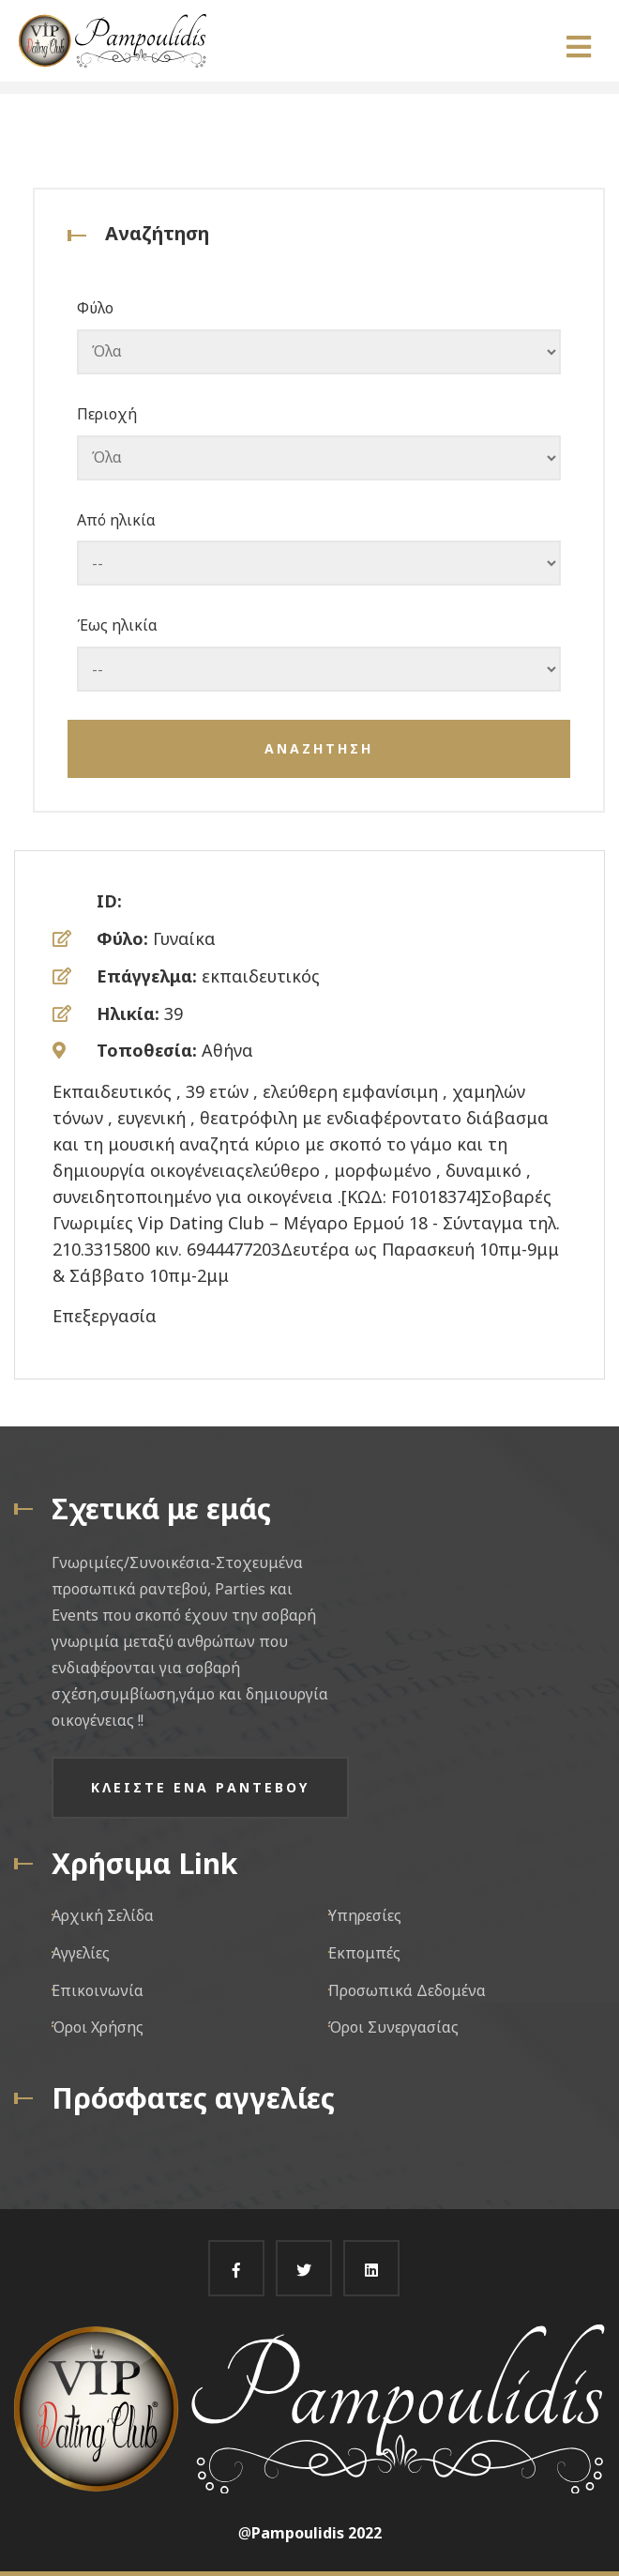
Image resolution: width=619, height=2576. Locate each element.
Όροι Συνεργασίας (393, 2027)
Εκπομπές (364, 1953)
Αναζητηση (318, 748)
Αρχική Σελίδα (103, 1915)
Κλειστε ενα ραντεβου (200, 1787)
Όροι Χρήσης (97, 2027)
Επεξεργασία (105, 1315)
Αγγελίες (81, 1953)
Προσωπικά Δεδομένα (407, 1990)
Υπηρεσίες (364, 1915)
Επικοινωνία (97, 1990)
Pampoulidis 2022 (316, 2533)
